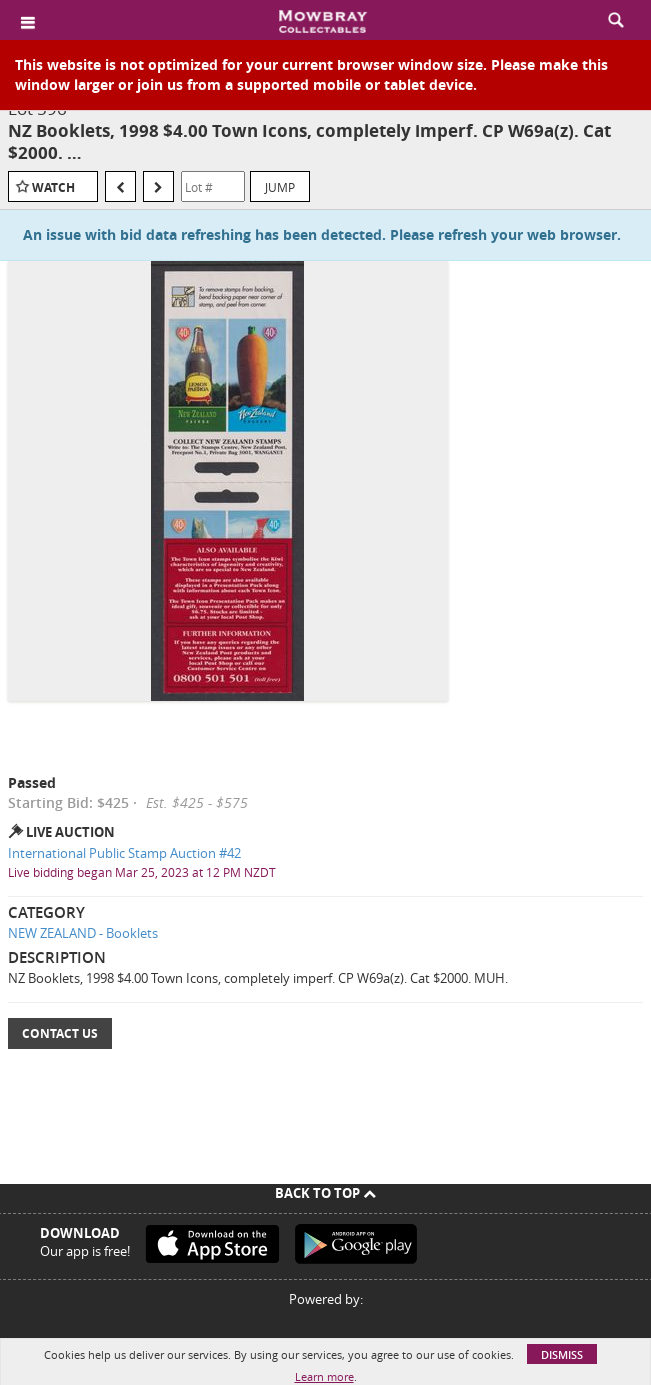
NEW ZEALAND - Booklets (83, 933)
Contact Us (60, 1033)
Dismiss (562, 1354)
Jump (280, 187)
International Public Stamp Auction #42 (124, 853)
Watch (53, 187)
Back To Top (325, 1193)
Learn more (324, 1376)
